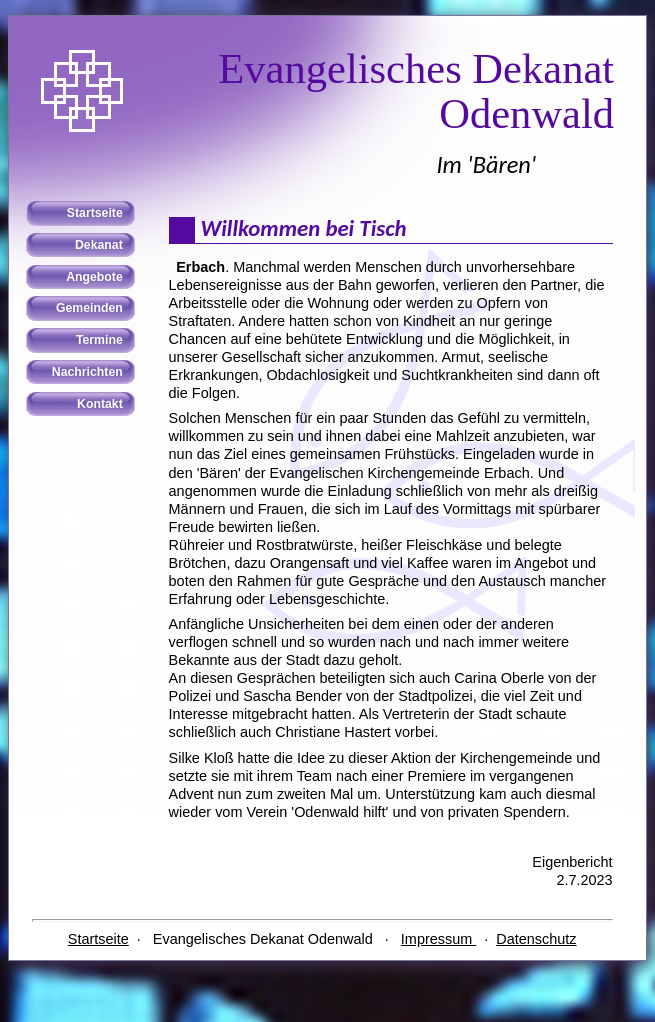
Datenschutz (536, 939)
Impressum (438, 939)
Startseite (98, 939)
